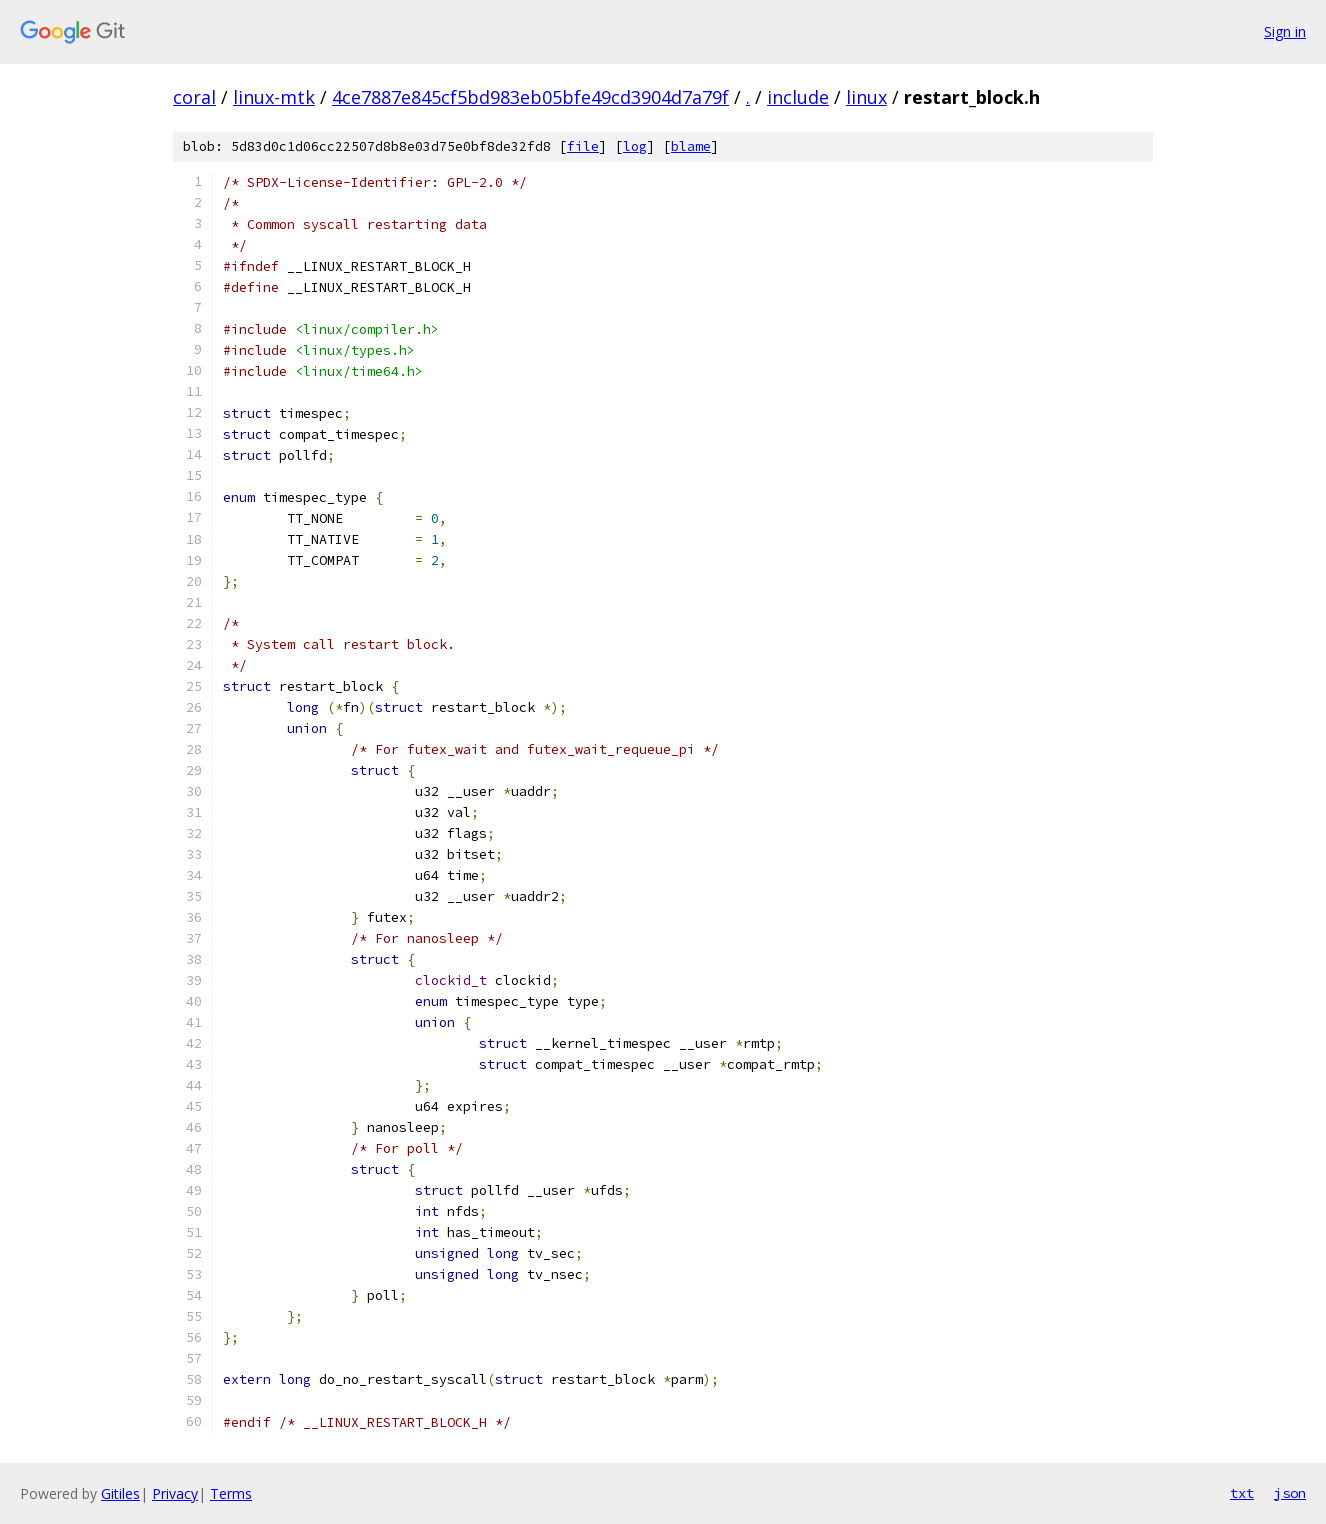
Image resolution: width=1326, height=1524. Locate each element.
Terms (231, 1493)
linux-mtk (274, 97)
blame (691, 146)
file (583, 146)
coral (194, 97)
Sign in (1285, 31)
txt (1242, 1493)
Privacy (175, 1493)
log (635, 146)
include (798, 97)
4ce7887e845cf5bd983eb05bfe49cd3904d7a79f (530, 97)
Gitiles (120, 1493)
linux (866, 97)
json (1290, 1493)
